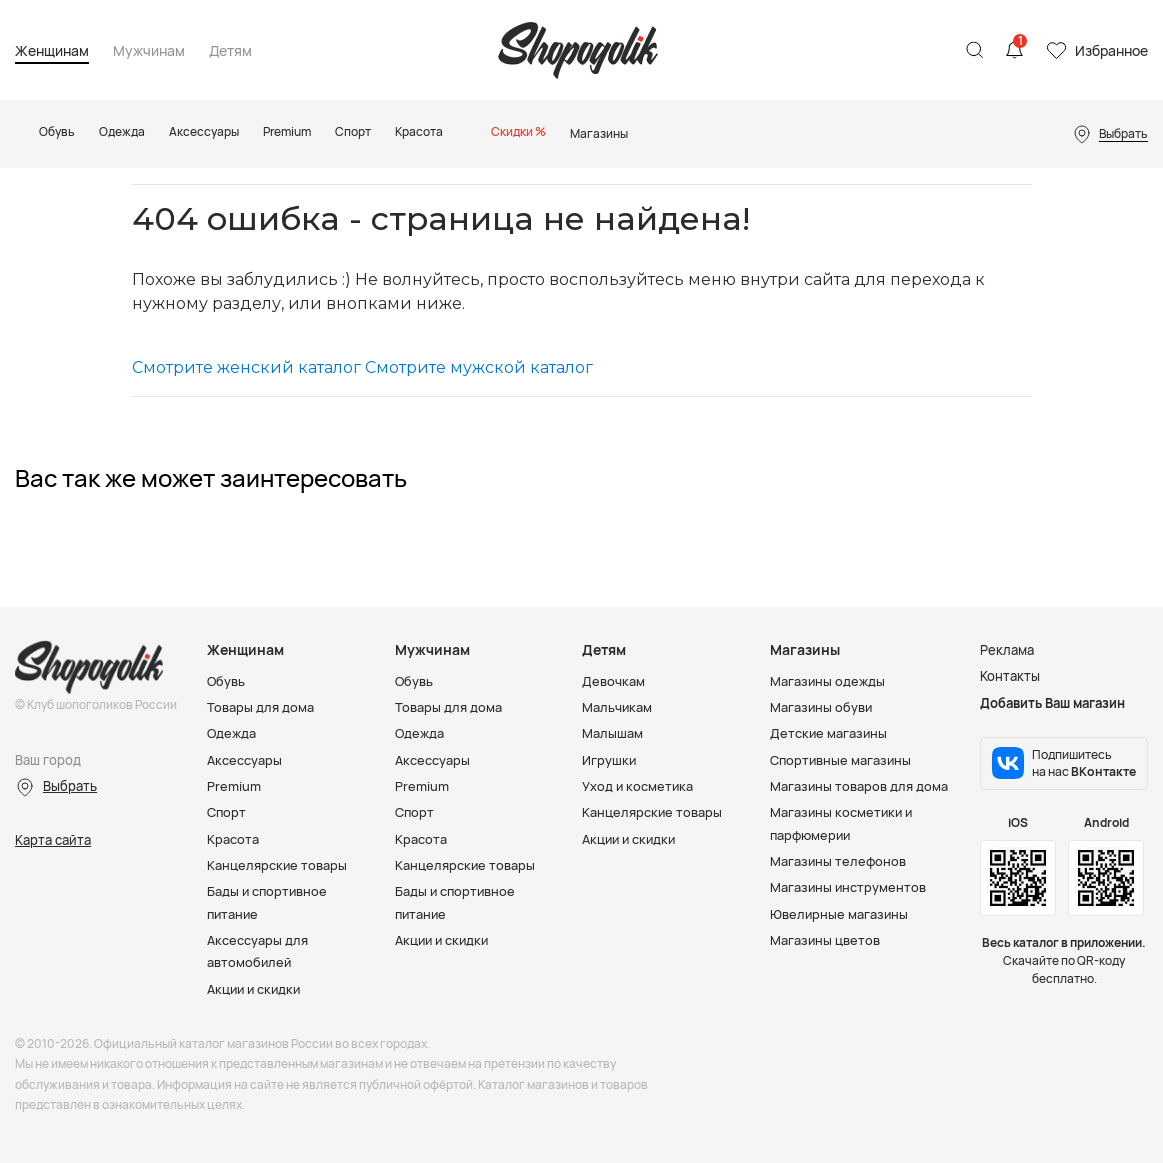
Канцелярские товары (277, 863)
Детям (230, 51)
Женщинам (52, 51)
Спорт (227, 811)
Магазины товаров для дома (859, 785)
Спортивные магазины (842, 759)
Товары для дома (260, 707)
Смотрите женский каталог (246, 367)
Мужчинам (149, 51)
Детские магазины (829, 733)
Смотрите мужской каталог (479, 367)
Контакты (1010, 676)
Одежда (232, 733)
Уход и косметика (638, 785)
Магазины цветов (825, 938)
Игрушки (609, 759)
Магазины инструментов (849, 886)
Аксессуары (244, 759)
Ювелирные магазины (840, 912)
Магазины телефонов (839, 859)
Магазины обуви (822, 707)
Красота (233, 837)
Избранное (1111, 50)
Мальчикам (617, 707)
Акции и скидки (256, 986)
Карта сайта (53, 840)
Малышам (612, 733)
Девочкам (613, 681)
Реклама (1007, 650)
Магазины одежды (828, 681)
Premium (234, 785)
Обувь (226, 681)
